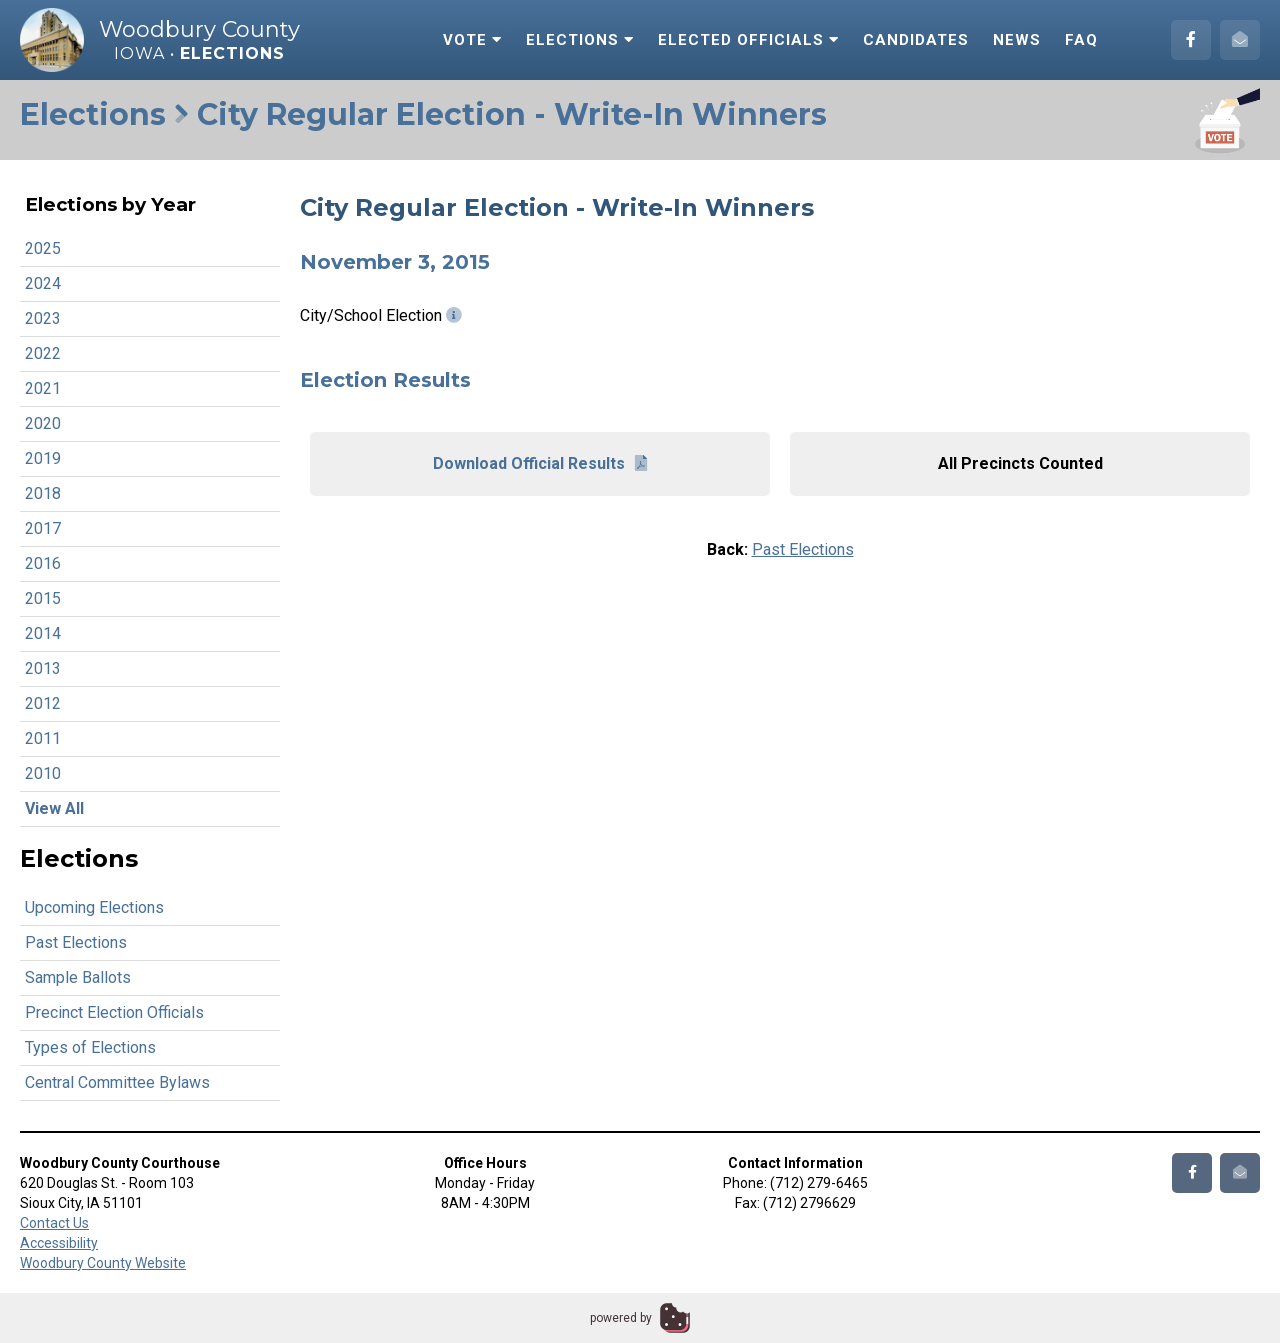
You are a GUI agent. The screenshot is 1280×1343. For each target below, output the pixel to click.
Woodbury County (199, 29)
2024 (43, 283)
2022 (43, 353)
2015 (43, 598)
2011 (43, 738)
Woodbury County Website (103, 1263)
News (1017, 40)
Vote (472, 40)
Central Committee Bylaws (117, 1082)
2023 (43, 318)
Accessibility (59, 1243)
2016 (43, 563)
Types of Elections (90, 1047)
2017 (43, 528)
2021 (43, 388)
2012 (43, 703)
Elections (580, 40)
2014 (43, 633)
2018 (43, 493)
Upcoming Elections (94, 907)
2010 (43, 773)
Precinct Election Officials (114, 1012)
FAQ (1081, 40)
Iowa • (199, 53)
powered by (621, 1318)
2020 (43, 423)
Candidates (916, 40)
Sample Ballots (78, 977)
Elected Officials (748, 40)
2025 (43, 248)
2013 (43, 668)
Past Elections (76, 942)
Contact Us (54, 1223)
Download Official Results (540, 463)
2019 (43, 458)
